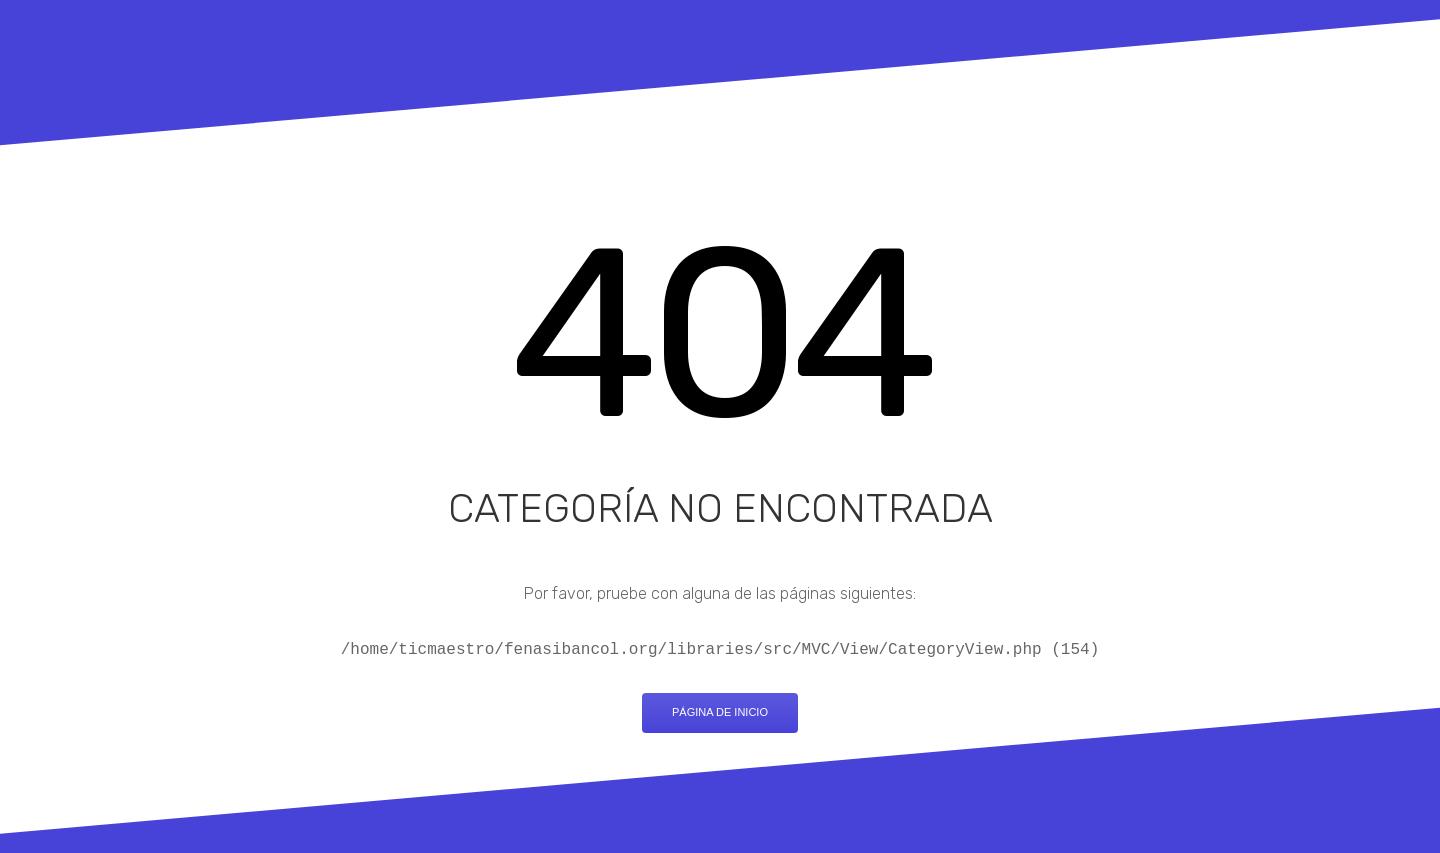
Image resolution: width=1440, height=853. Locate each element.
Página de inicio (720, 712)
